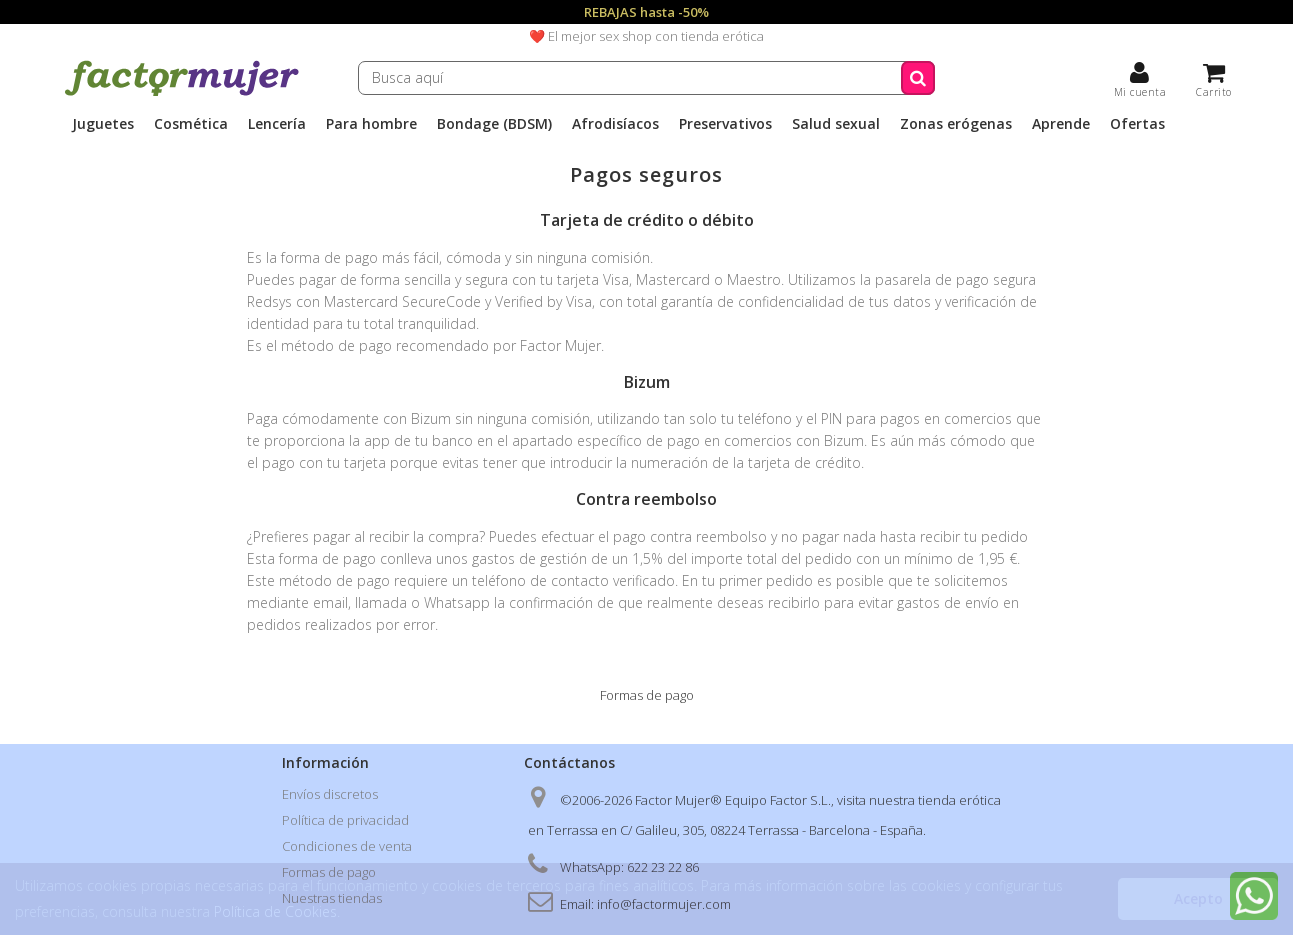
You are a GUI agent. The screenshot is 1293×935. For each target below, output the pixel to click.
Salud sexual (836, 124)
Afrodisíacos (615, 124)
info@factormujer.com (664, 904)
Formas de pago (329, 872)
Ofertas (1137, 124)
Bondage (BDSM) (494, 124)
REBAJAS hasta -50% (646, 12)
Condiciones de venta (347, 846)
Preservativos (725, 124)
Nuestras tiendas (332, 898)
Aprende (1061, 124)
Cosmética (191, 124)
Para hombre (371, 124)
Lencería (277, 124)
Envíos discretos (330, 794)
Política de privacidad (345, 820)
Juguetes (103, 124)
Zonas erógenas (956, 124)
